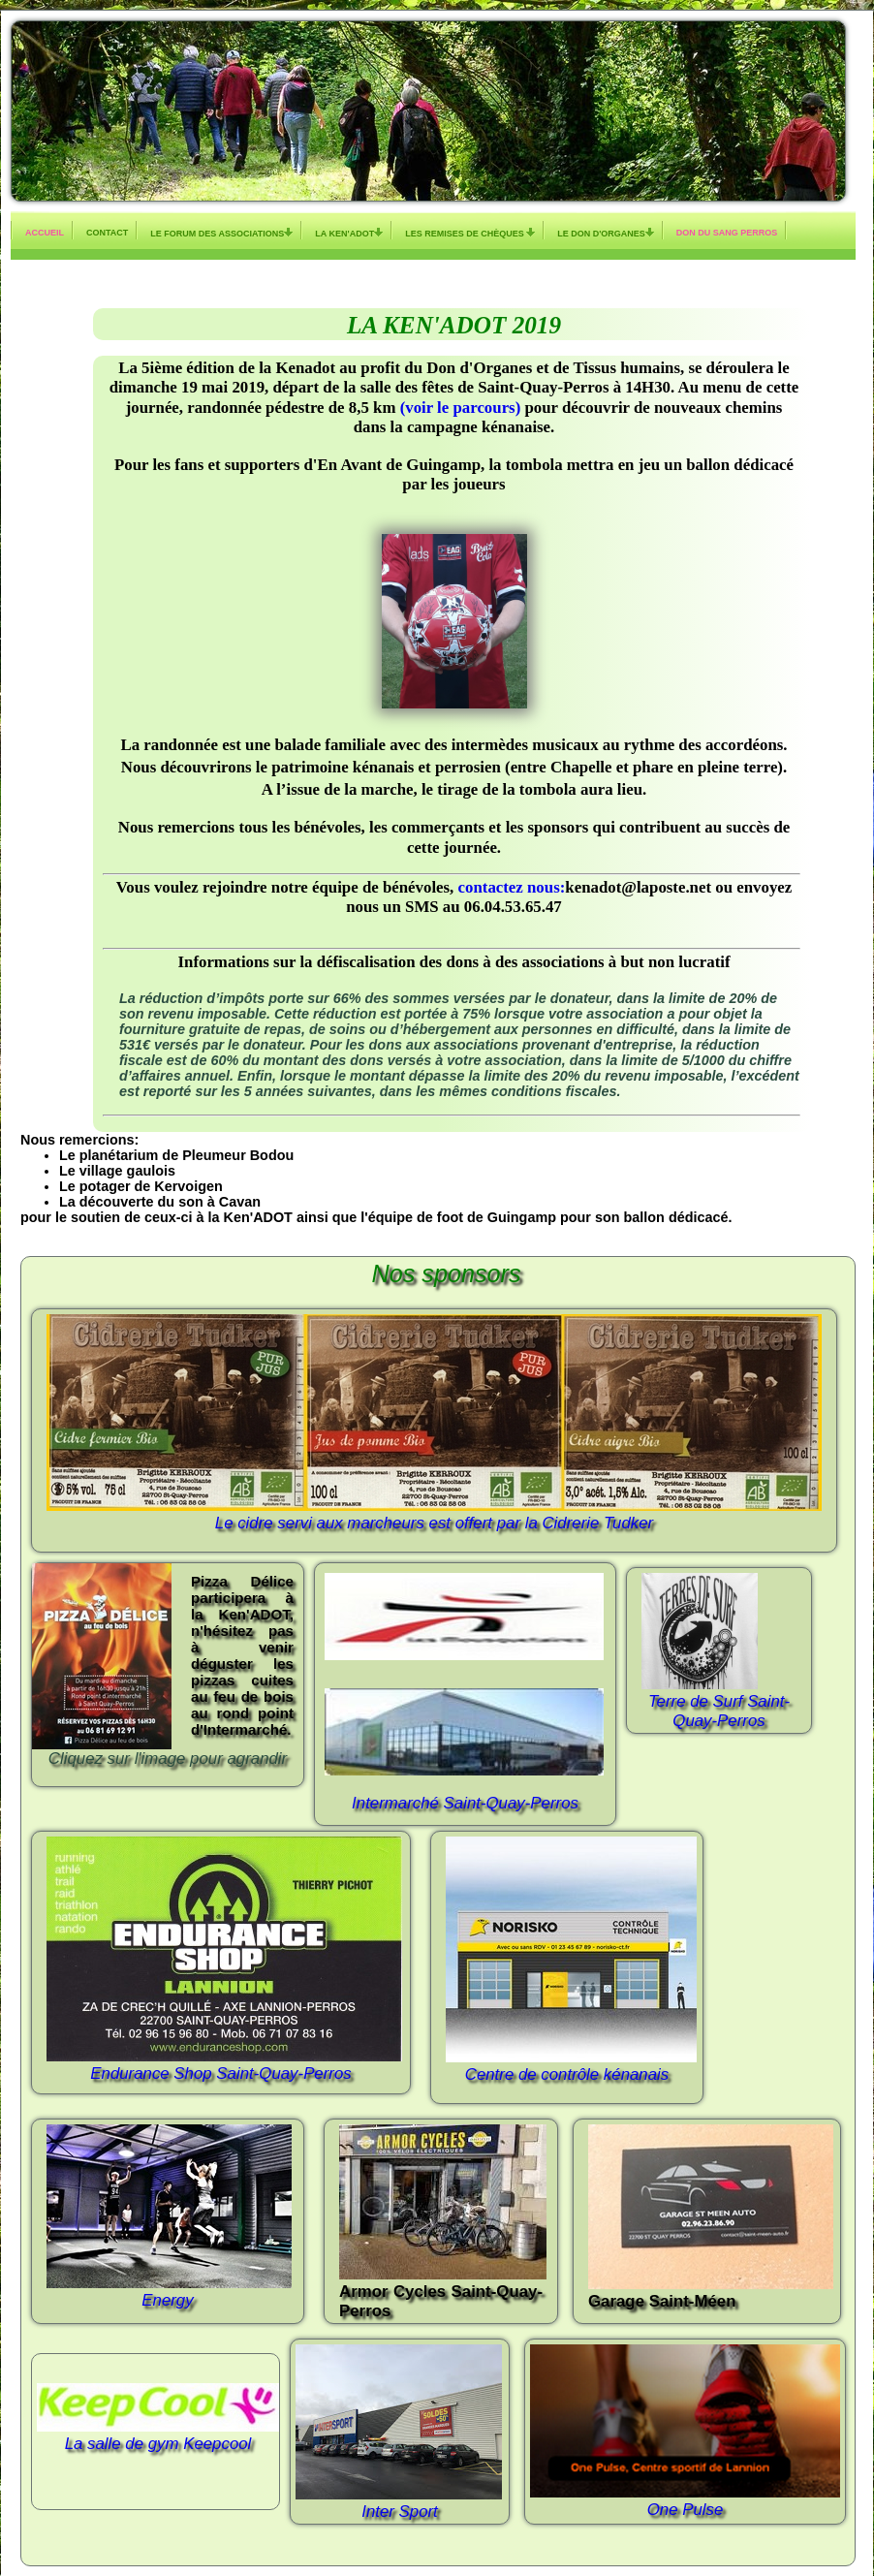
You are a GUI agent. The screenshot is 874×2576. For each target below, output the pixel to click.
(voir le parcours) (457, 407)
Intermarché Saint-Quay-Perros (465, 1803)
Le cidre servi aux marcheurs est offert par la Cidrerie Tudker (434, 1523)
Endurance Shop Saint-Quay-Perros (220, 2073)
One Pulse (685, 2509)
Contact (107, 232)
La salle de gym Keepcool (158, 2444)
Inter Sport (399, 2511)
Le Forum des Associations (221, 233)
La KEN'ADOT (349, 233)
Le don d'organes (605, 233)
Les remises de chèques (470, 233)
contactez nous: (512, 887)
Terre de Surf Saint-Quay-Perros (719, 1711)
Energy (167, 2300)
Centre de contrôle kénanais (567, 2074)
